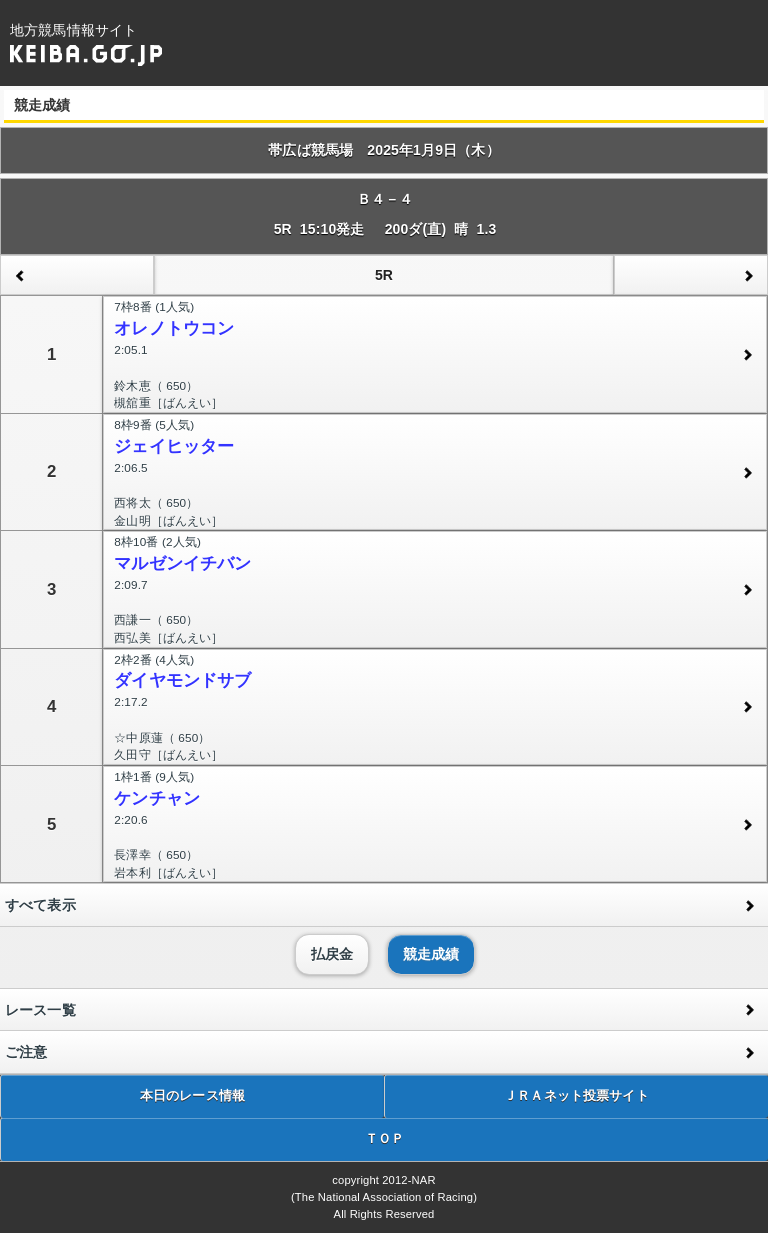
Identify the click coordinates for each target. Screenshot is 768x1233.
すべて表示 (40, 905)
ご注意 (26, 1052)
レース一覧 (40, 1010)
